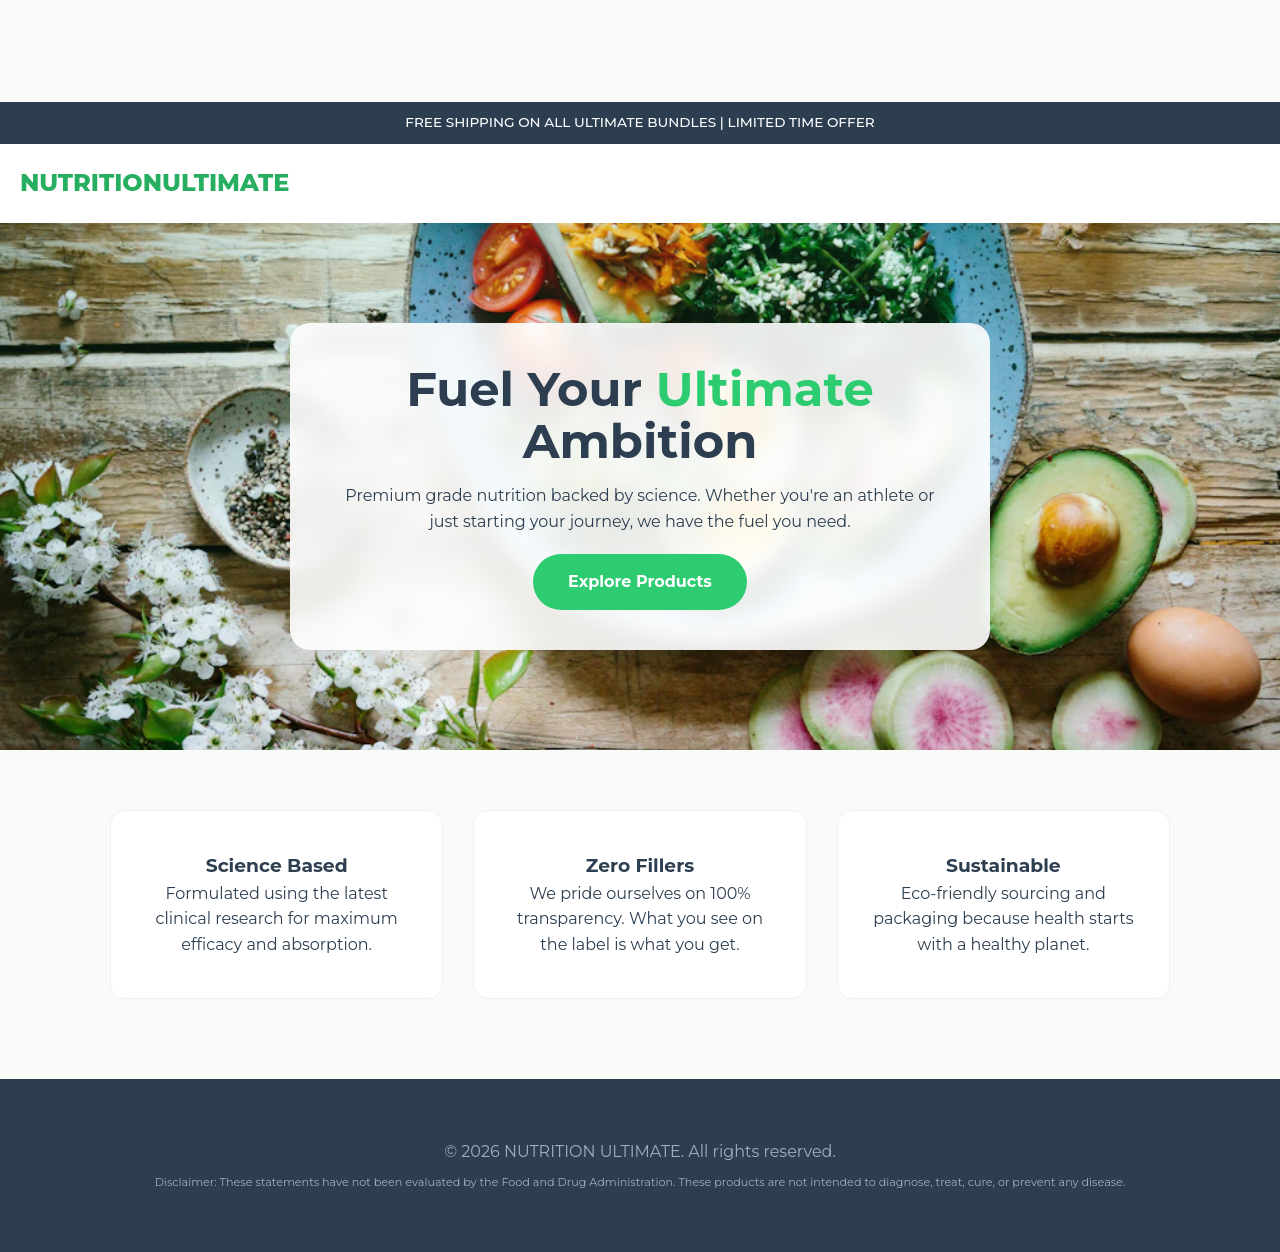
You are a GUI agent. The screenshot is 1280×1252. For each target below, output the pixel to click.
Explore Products (640, 581)
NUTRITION (154, 182)
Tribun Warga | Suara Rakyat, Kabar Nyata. (14, 0)
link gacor (3, 0)
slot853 (2, 102)
